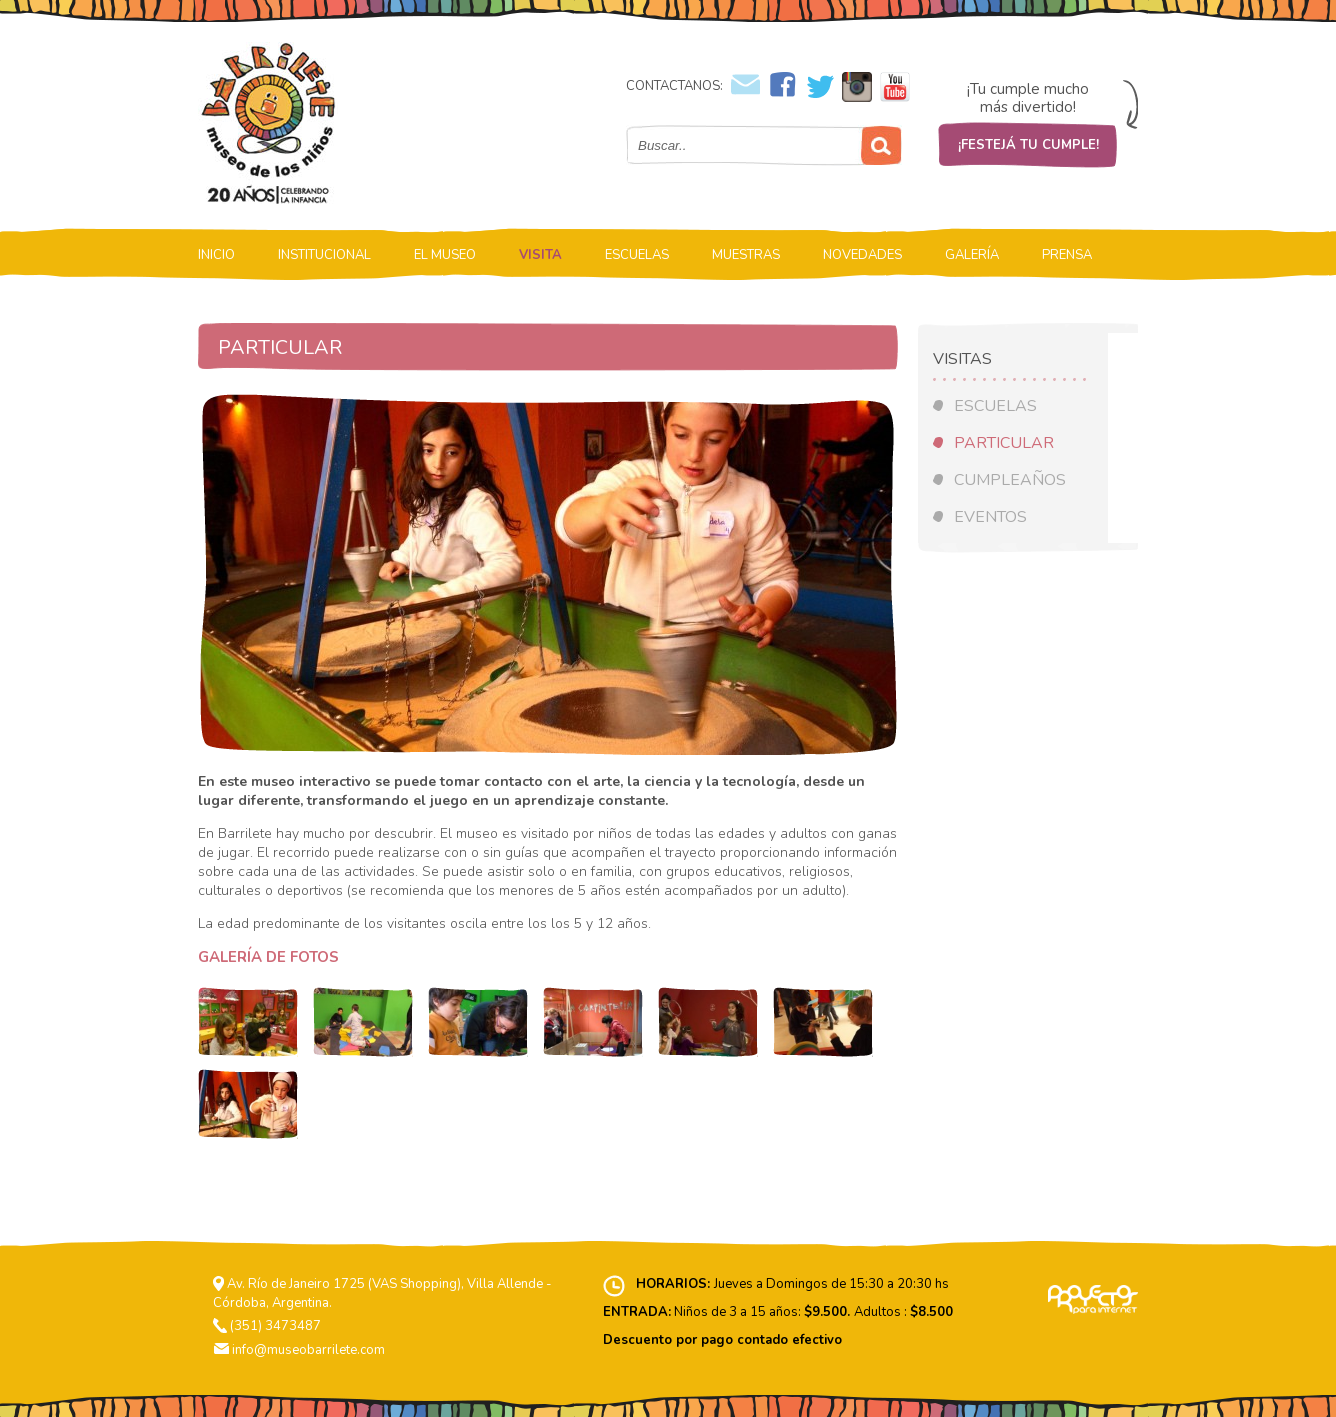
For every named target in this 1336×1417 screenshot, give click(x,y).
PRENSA (1067, 255)
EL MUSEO (445, 255)
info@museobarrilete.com (308, 1350)
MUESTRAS (746, 255)
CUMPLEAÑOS (1010, 480)
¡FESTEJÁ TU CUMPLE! (1028, 145)
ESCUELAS (637, 255)
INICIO (216, 255)
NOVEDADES (862, 255)
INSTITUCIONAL (324, 255)
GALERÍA (972, 255)
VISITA (540, 255)
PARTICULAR (1004, 443)
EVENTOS (990, 517)
